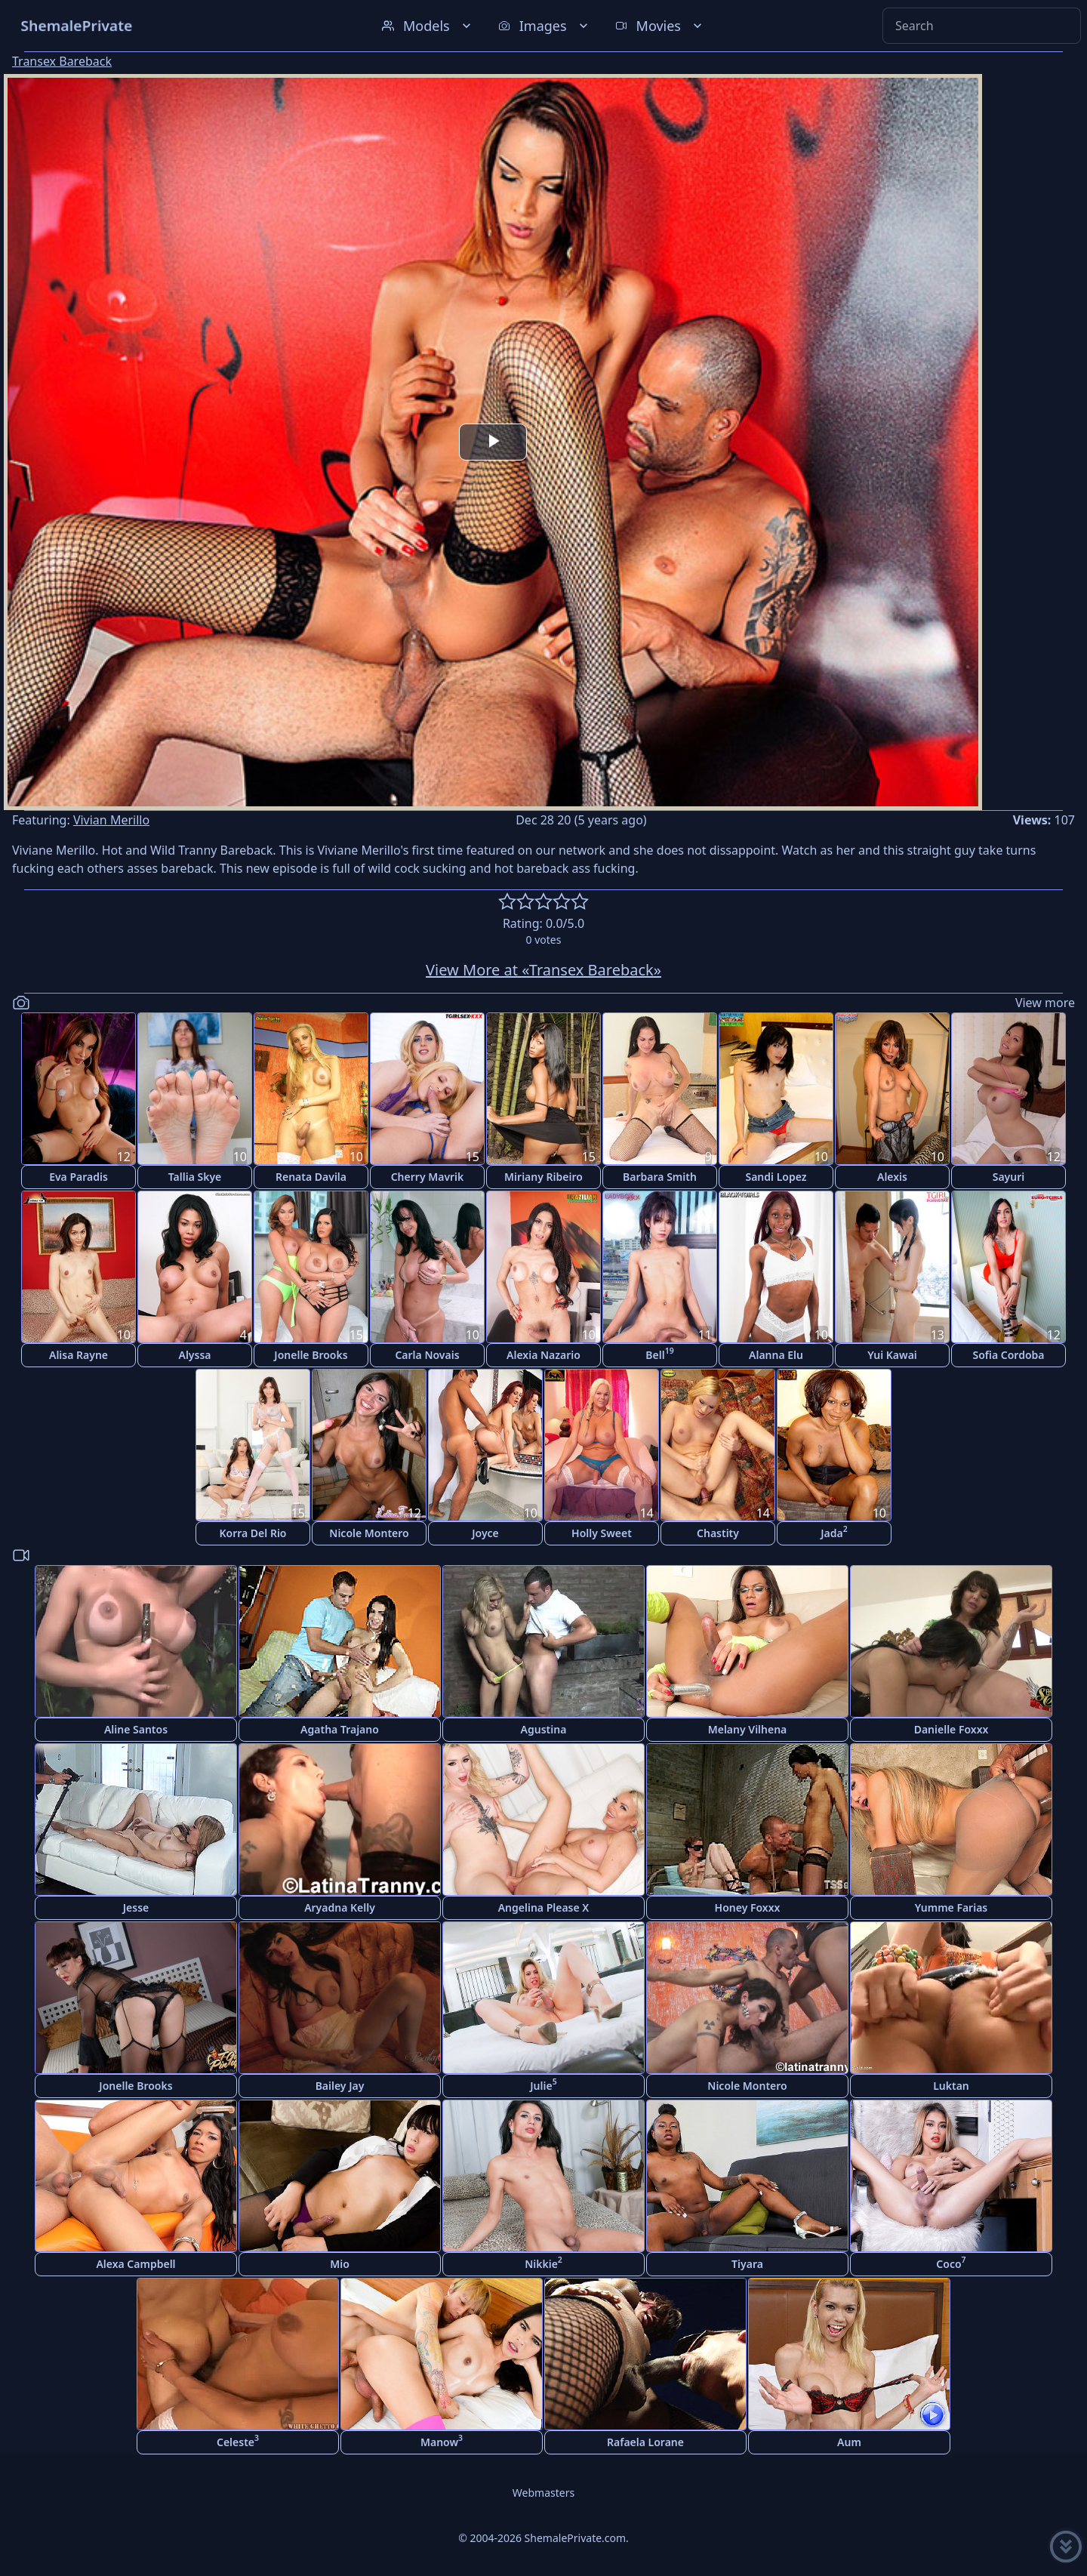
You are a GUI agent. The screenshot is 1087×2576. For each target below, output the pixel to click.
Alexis (892, 1176)
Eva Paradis (78, 1176)
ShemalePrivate (76, 25)
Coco (950, 2262)
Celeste (238, 2440)
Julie (543, 2084)
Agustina (544, 1729)
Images (544, 26)
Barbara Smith (660, 1176)
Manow (441, 2440)
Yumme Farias (951, 1907)
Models (428, 26)
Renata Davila (311, 1176)
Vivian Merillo (111, 820)
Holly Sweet (601, 1533)
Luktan (951, 2085)
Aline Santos (136, 1729)
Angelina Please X (544, 1907)
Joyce (485, 1533)
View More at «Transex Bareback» (543, 970)
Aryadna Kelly (339, 1907)
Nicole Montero (368, 1533)
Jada (834, 1531)
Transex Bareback (62, 61)
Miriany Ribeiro (543, 1176)
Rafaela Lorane (645, 2442)
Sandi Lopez (775, 1176)
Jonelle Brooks (310, 1355)
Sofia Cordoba (1008, 1355)
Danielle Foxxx (951, 1729)
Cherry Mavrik (427, 1176)
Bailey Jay (340, 2085)
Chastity (718, 1533)
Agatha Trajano (339, 1729)
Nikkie (543, 2262)
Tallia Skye (195, 1176)
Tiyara (747, 2264)
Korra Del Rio (252, 1533)
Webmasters (543, 2492)
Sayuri (1009, 1176)
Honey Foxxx (748, 1907)
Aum (849, 2442)
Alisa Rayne (78, 1355)
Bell (659, 1353)
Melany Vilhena (747, 1729)
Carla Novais (427, 1355)
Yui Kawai (892, 1355)
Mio (340, 2264)
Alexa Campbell (135, 2264)
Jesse (136, 1907)
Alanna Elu (776, 1355)
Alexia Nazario (543, 1355)
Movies (660, 26)
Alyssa (194, 1355)
